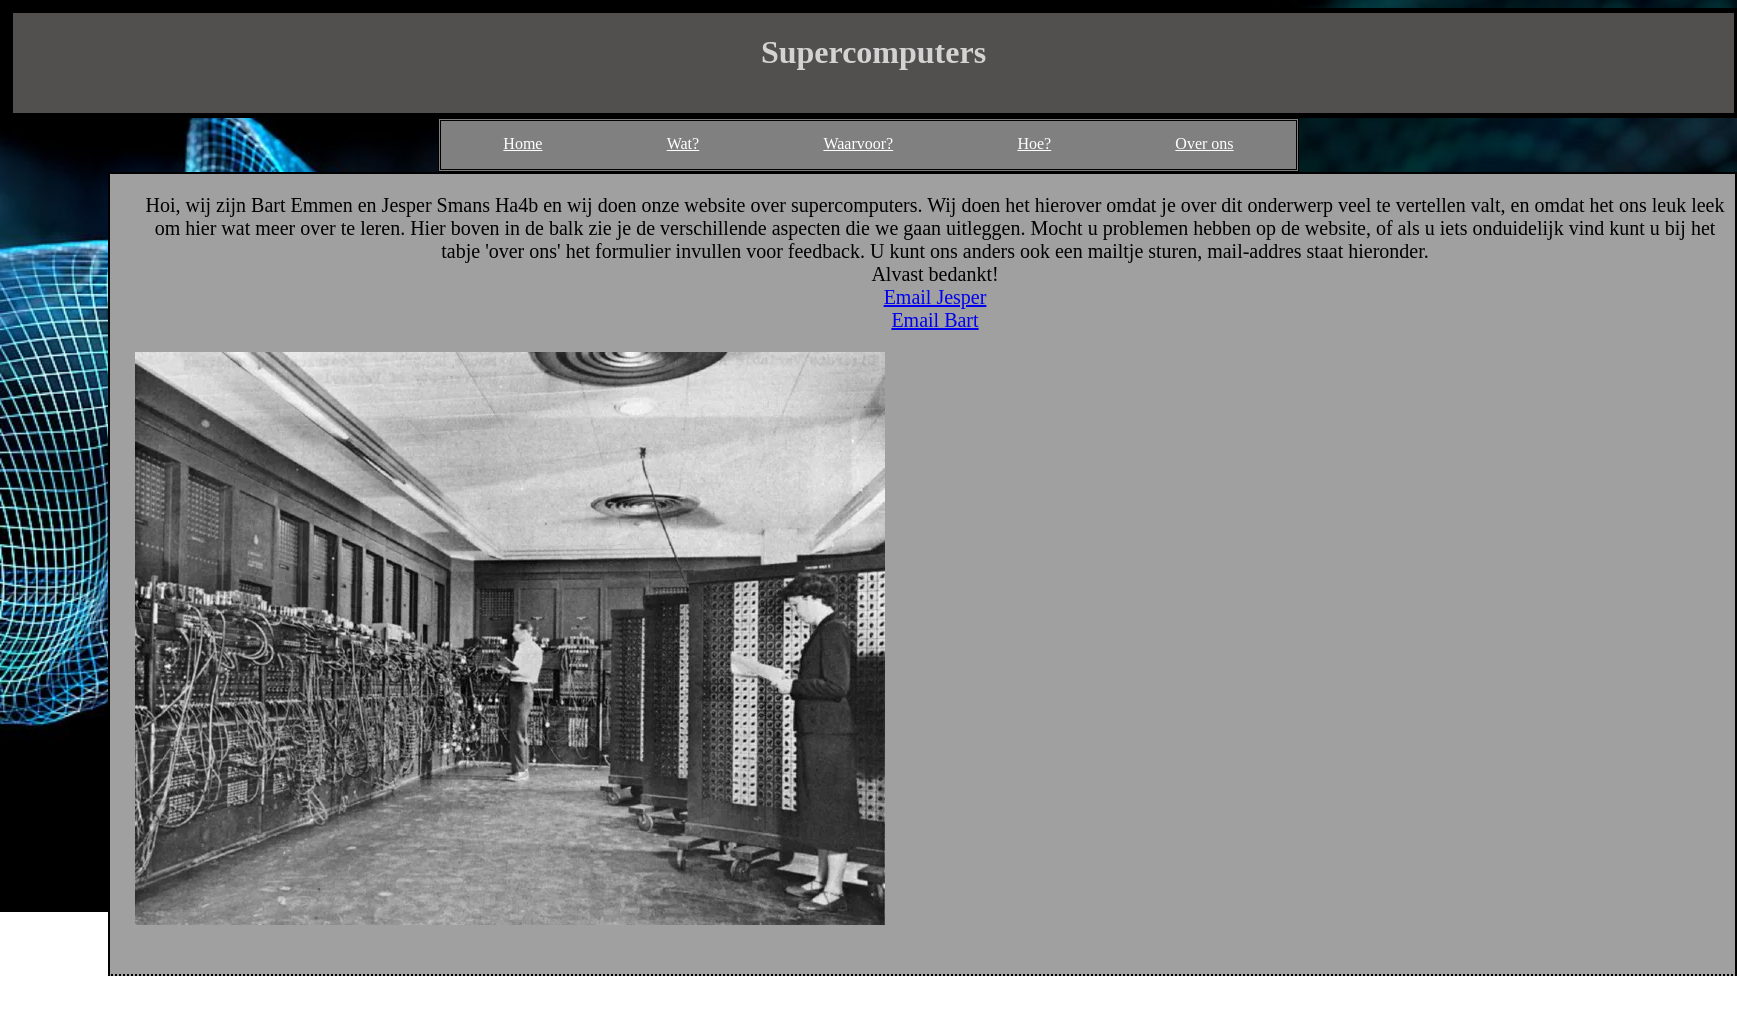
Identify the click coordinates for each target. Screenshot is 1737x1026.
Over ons (1204, 143)
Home (522, 143)
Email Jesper (935, 297)
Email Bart (934, 320)
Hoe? (1034, 143)
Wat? (683, 143)
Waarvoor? (858, 143)
